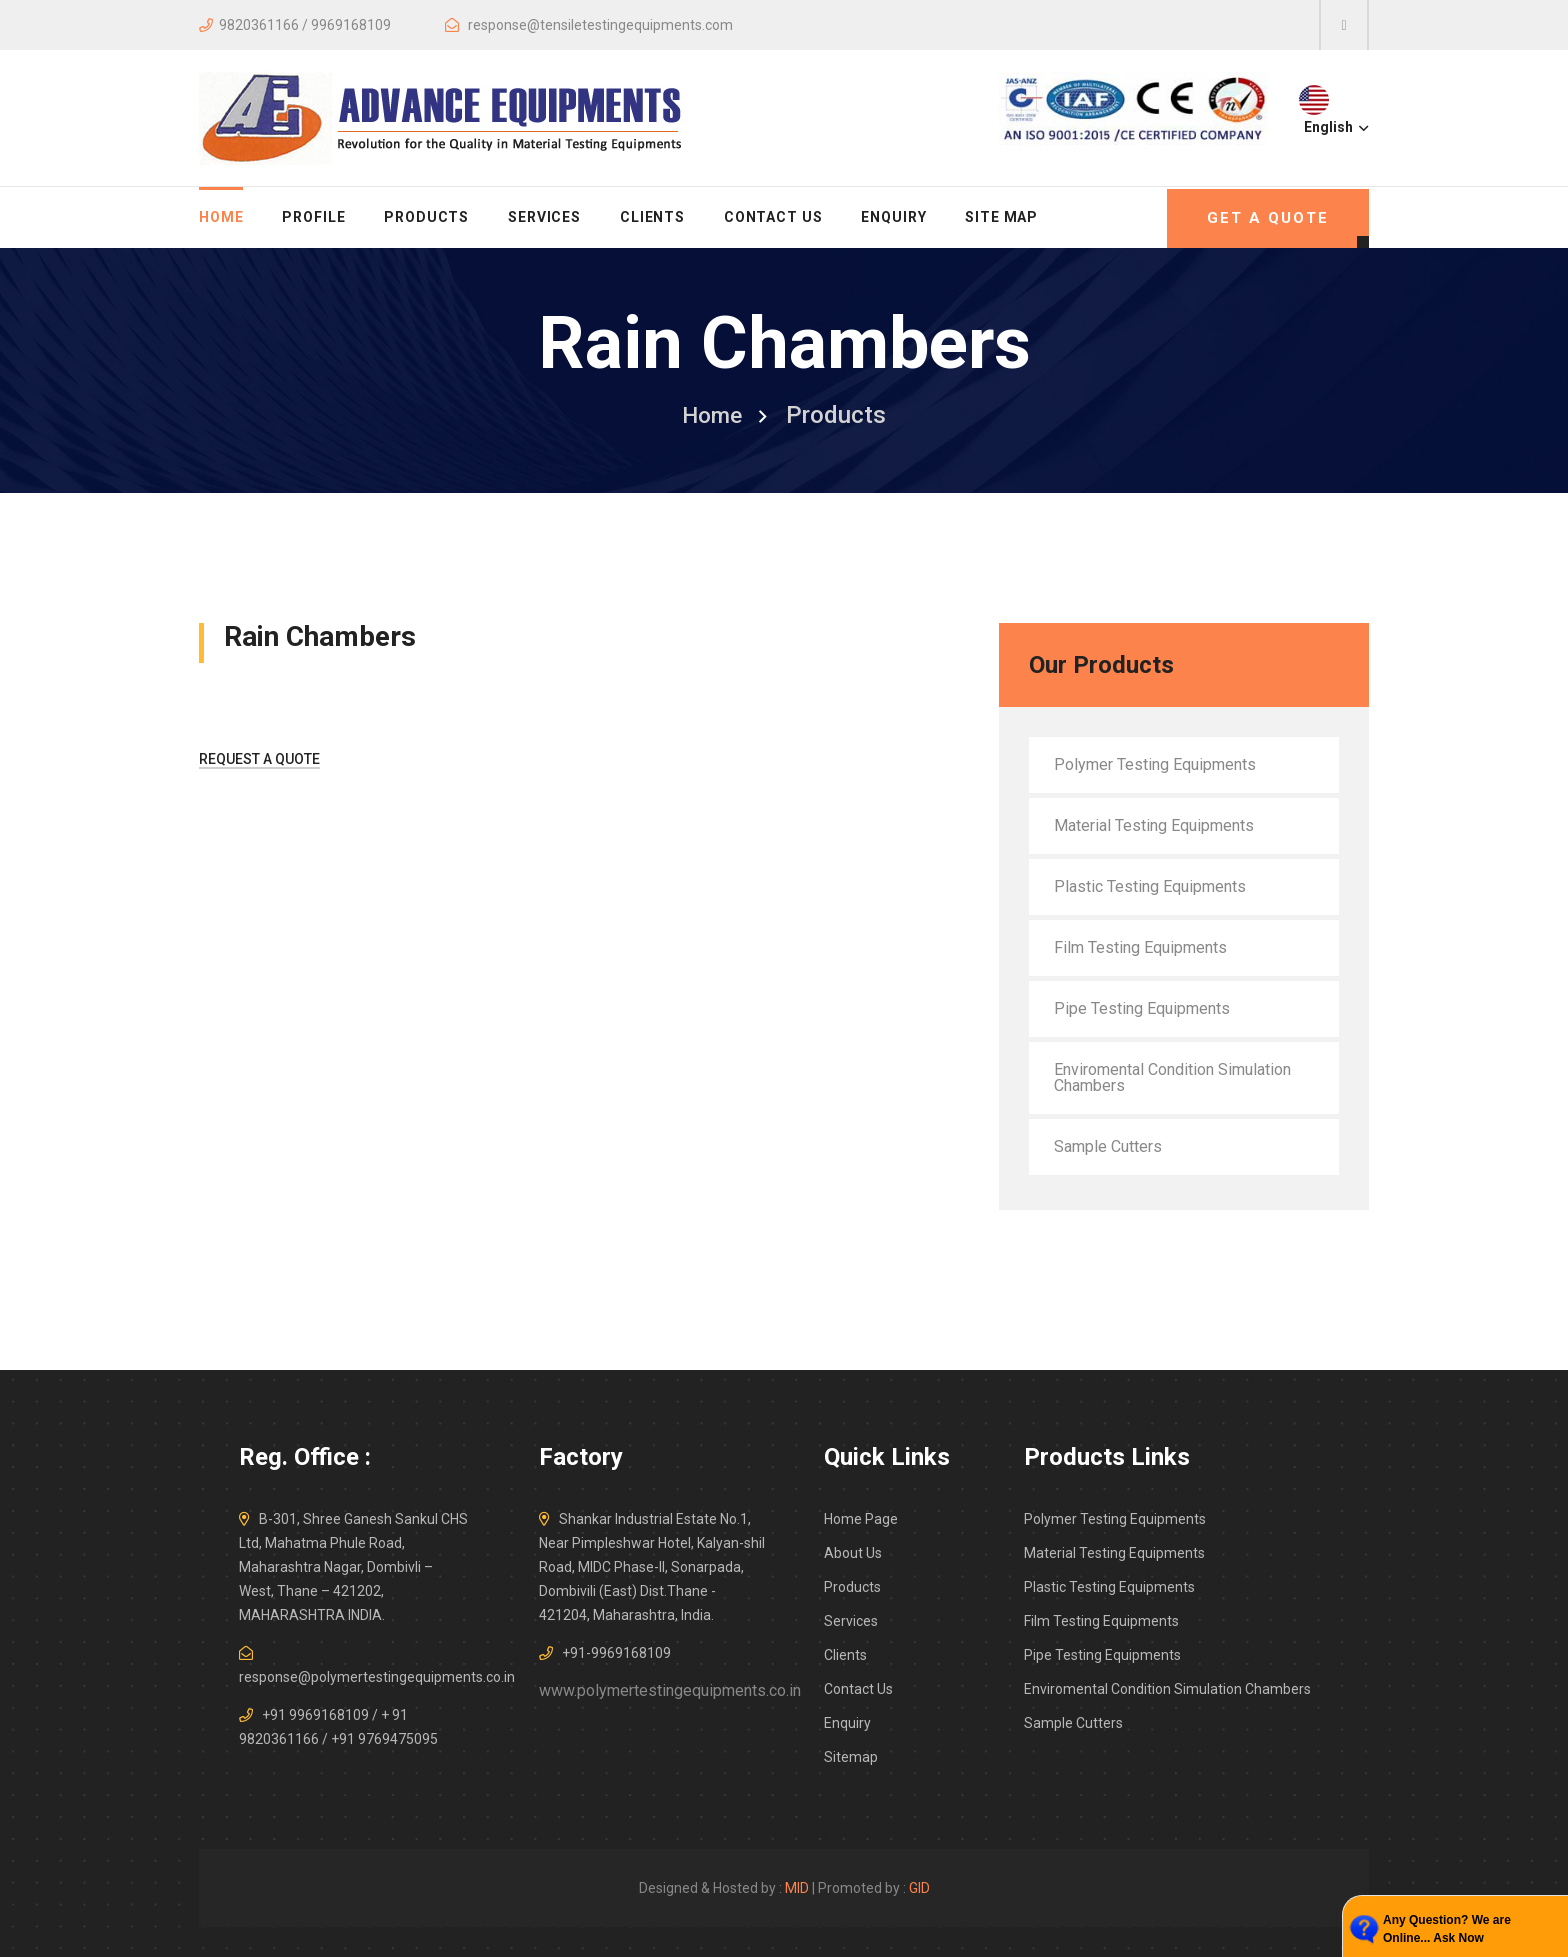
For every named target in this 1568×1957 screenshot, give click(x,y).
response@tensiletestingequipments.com (600, 25)
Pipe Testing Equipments (1142, 1008)
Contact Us (773, 217)
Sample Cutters (1108, 1146)
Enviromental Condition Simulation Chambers (1172, 1077)
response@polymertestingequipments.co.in (377, 1677)
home (221, 217)
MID (797, 1888)
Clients (652, 217)
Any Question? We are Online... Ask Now (1447, 1929)
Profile (313, 217)
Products (426, 217)
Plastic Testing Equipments (1150, 886)
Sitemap (851, 1757)
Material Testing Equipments (1154, 825)
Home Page (861, 1519)
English (1334, 127)
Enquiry (893, 217)
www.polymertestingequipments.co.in (670, 1690)
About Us (853, 1553)
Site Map (1001, 217)
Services (544, 217)
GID (919, 1888)
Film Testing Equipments (1140, 947)
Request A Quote (259, 759)
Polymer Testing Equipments (1155, 764)
